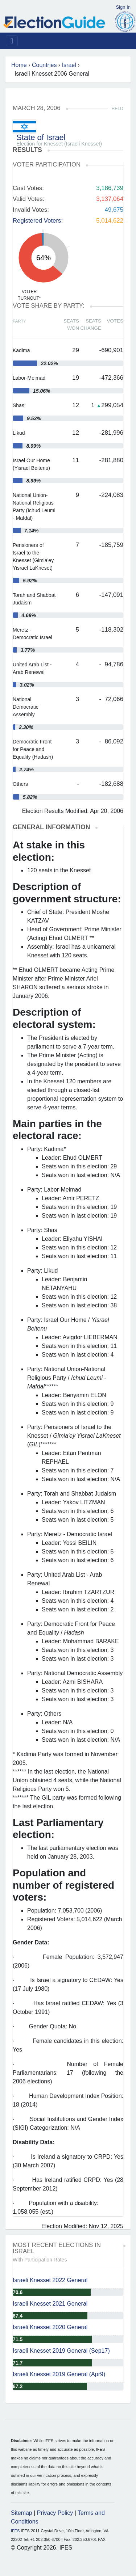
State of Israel (41, 137)
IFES (15, 2531)
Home (19, 65)
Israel (69, 65)
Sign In (123, 7)
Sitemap (21, 2513)
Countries (44, 65)
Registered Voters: (38, 220)
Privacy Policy (55, 2513)
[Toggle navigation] (12, 40)
